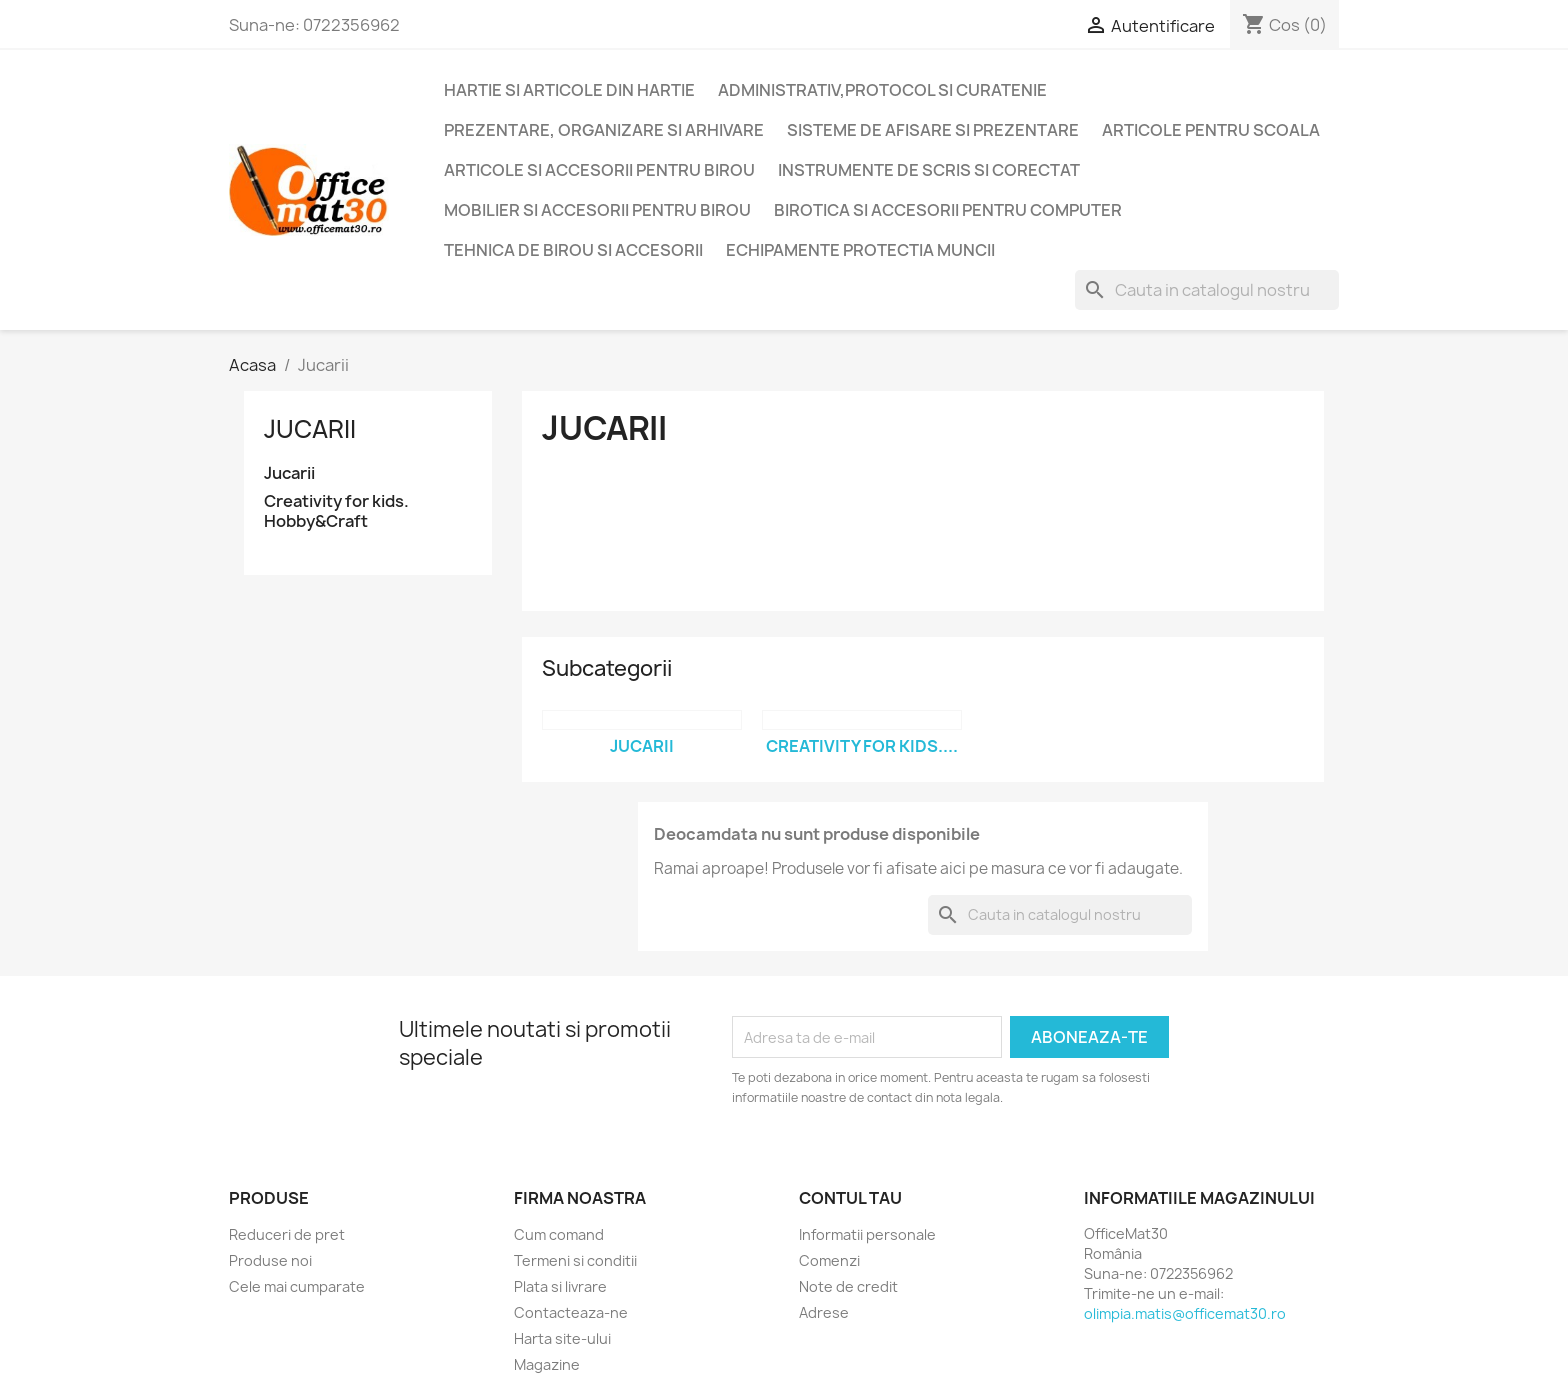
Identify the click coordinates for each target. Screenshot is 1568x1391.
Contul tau (850, 1198)
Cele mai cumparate (297, 1286)
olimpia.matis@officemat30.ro (1185, 1313)
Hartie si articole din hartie (569, 90)
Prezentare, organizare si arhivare (604, 130)
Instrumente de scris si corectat (929, 170)
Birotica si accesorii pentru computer (948, 210)
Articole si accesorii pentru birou (599, 170)
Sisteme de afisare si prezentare (933, 130)
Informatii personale (867, 1234)
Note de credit (848, 1286)
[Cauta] (1207, 290)
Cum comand (559, 1234)
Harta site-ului (562, 1338)
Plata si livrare (560, 1286)
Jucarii (310, 429)
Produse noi (270, 1260)
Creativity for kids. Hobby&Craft (336, 511)
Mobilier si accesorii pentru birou (597, 210)
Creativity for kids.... (862, 746)
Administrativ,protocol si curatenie (882, 90)
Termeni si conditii (575, 1260)
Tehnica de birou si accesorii (573, 250)
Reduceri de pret (287, 1234)
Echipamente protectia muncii (860, 250)
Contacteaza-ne (571, 1312)
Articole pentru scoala (1211, 130)
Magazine (547, 1364)
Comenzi (829, 1260)
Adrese (824, 1312)
